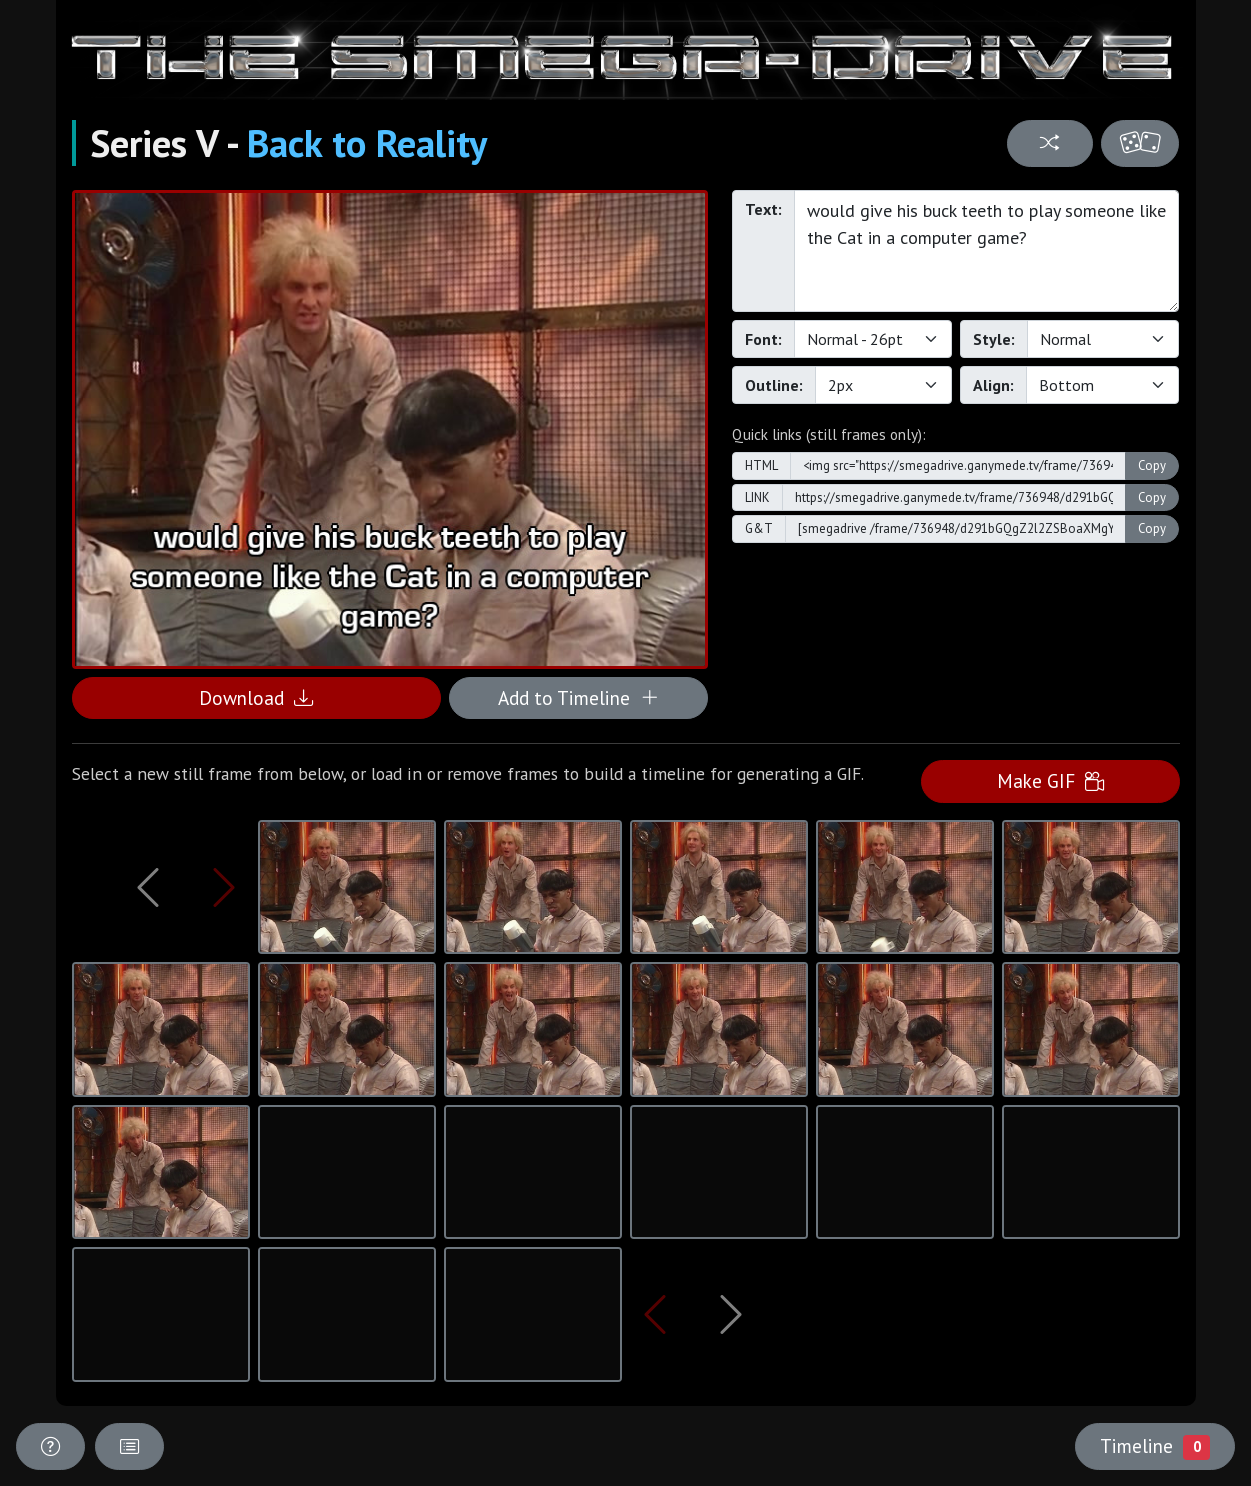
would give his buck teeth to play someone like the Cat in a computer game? (987, 251)
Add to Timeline (578, 697)
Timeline (1155, 1446)
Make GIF (1050, 780)
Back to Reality (367, 143)
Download (256, 697)
